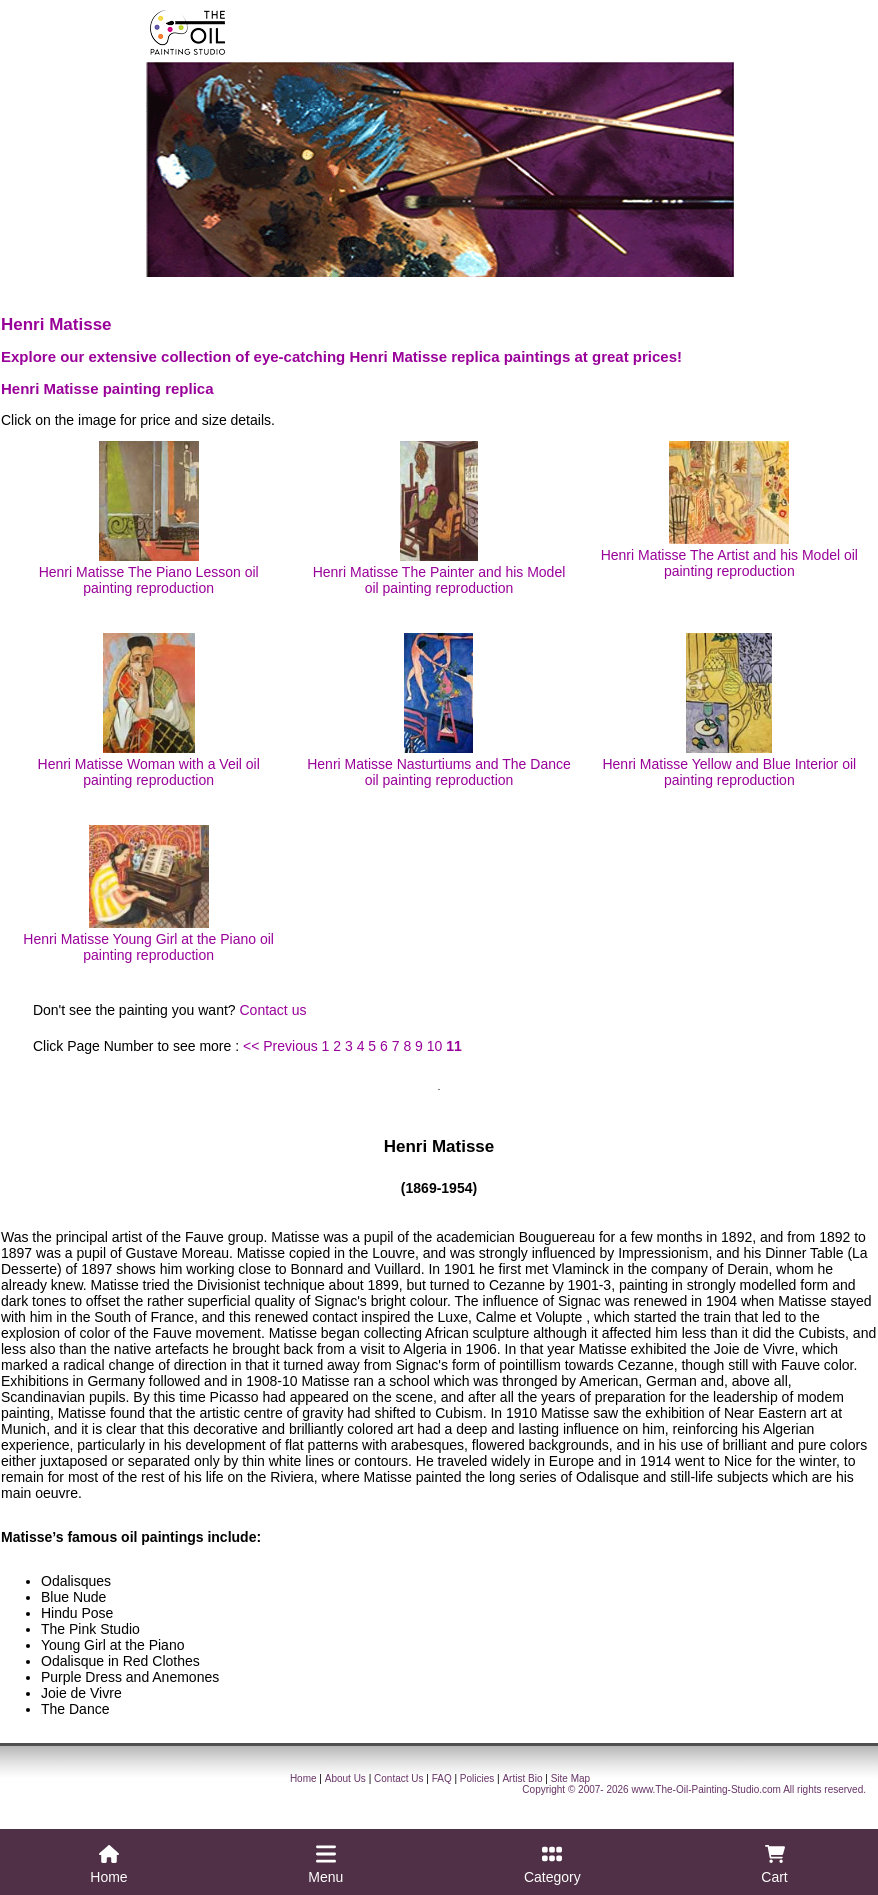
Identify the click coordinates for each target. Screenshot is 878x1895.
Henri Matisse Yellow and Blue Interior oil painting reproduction (729, 710)
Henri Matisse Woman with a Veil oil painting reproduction (149, 710)
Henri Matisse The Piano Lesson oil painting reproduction (149, 518)
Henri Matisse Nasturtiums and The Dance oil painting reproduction (439, 710)
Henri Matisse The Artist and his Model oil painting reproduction (729, 510)
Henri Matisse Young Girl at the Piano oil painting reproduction (148, 894)
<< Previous (280, 1046)
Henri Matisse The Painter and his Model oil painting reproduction (439, 518)
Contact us (273, 1010)
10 (435, 1046)
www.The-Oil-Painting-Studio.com (706, 1789)
